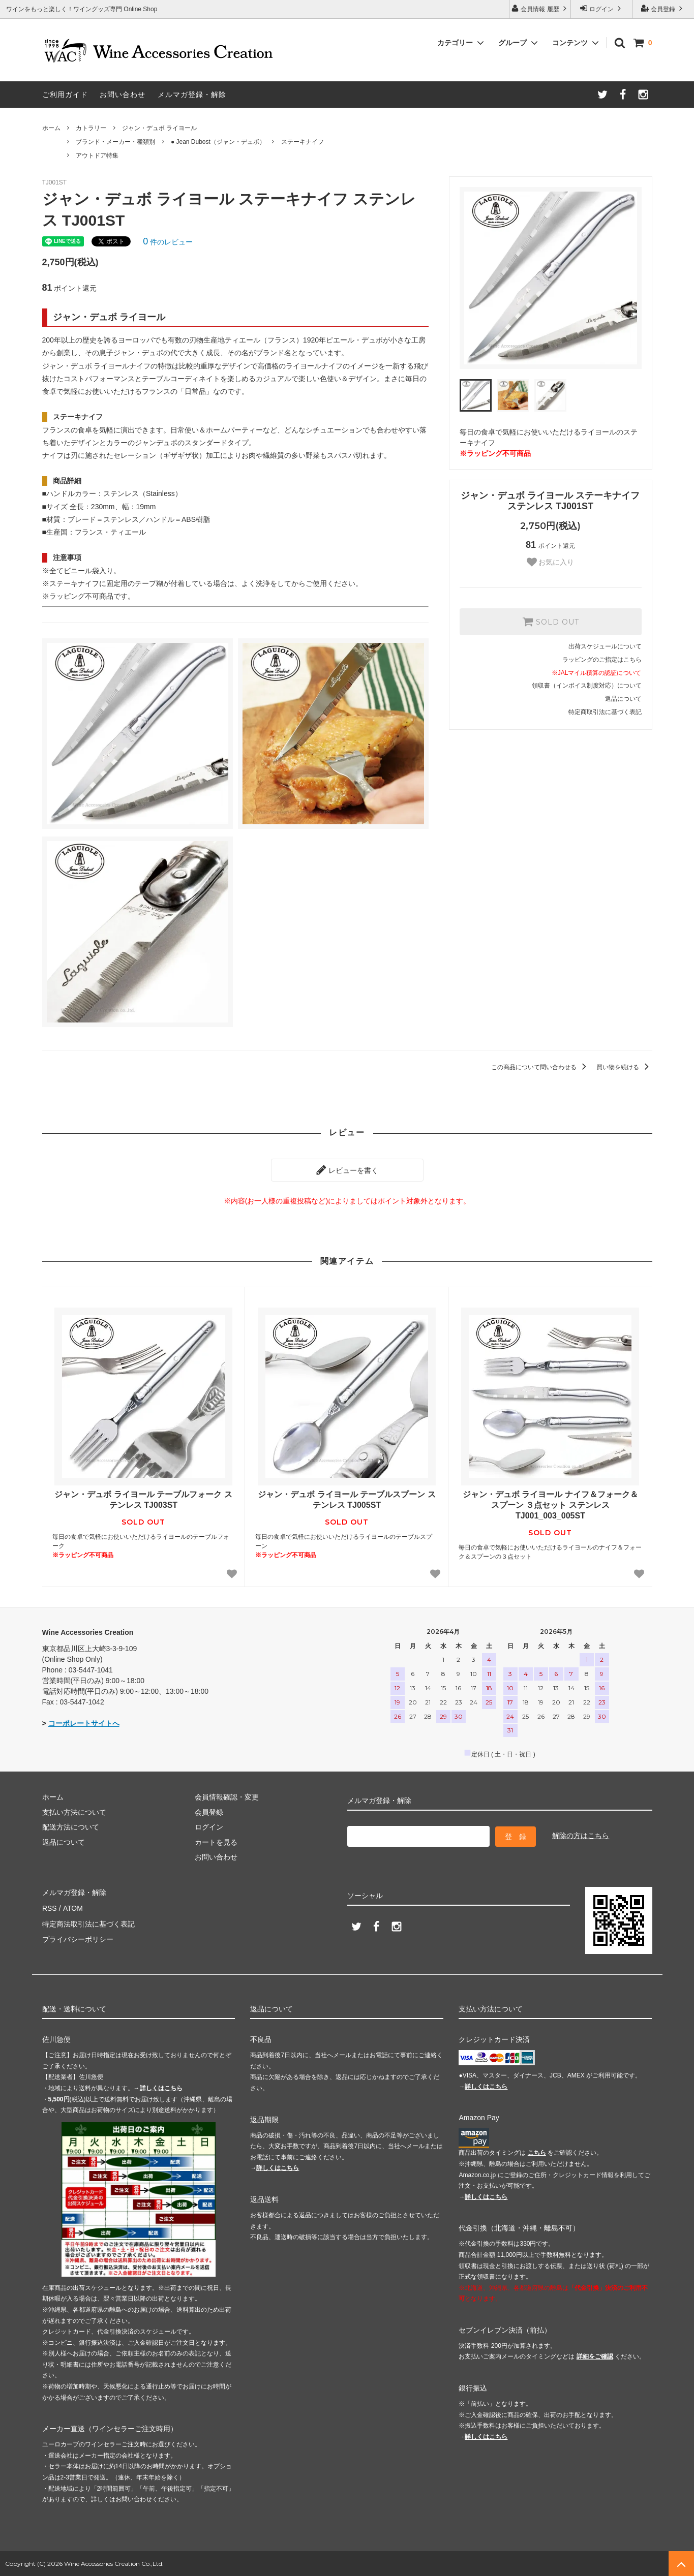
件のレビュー (168, 242)
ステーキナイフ (302, 141)
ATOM (72, 1907)
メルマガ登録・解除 (192, 94)
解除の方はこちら (580, 1835)
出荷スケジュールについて (605, 646)
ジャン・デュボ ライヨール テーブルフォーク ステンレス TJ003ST (143, 1499)
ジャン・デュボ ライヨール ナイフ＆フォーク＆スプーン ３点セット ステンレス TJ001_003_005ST (550, 1505)
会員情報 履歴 (540, 8)
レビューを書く (347, 1169)
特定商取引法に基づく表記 (605, 712)
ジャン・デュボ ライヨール (159, 128)
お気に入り (551, 562)
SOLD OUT (550, 621)
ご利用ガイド (65, 94)
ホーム (51, 128)
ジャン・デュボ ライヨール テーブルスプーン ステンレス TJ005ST (346, 1499)
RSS (49, 1907)
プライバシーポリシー (77, 1937)
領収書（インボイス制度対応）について (587, 685)
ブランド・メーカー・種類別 (115, 141)
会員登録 (663, 8)
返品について (623, 698)
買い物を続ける (624, 1067)
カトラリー (91, 128)
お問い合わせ (122, 94)
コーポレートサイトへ (83, 1723)
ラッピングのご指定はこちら (602, 659)
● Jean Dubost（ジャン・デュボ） (218, 141)
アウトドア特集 (97, 155)
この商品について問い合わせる (540, 1067)
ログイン (602, 8)
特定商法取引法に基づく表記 (88, 1921)
